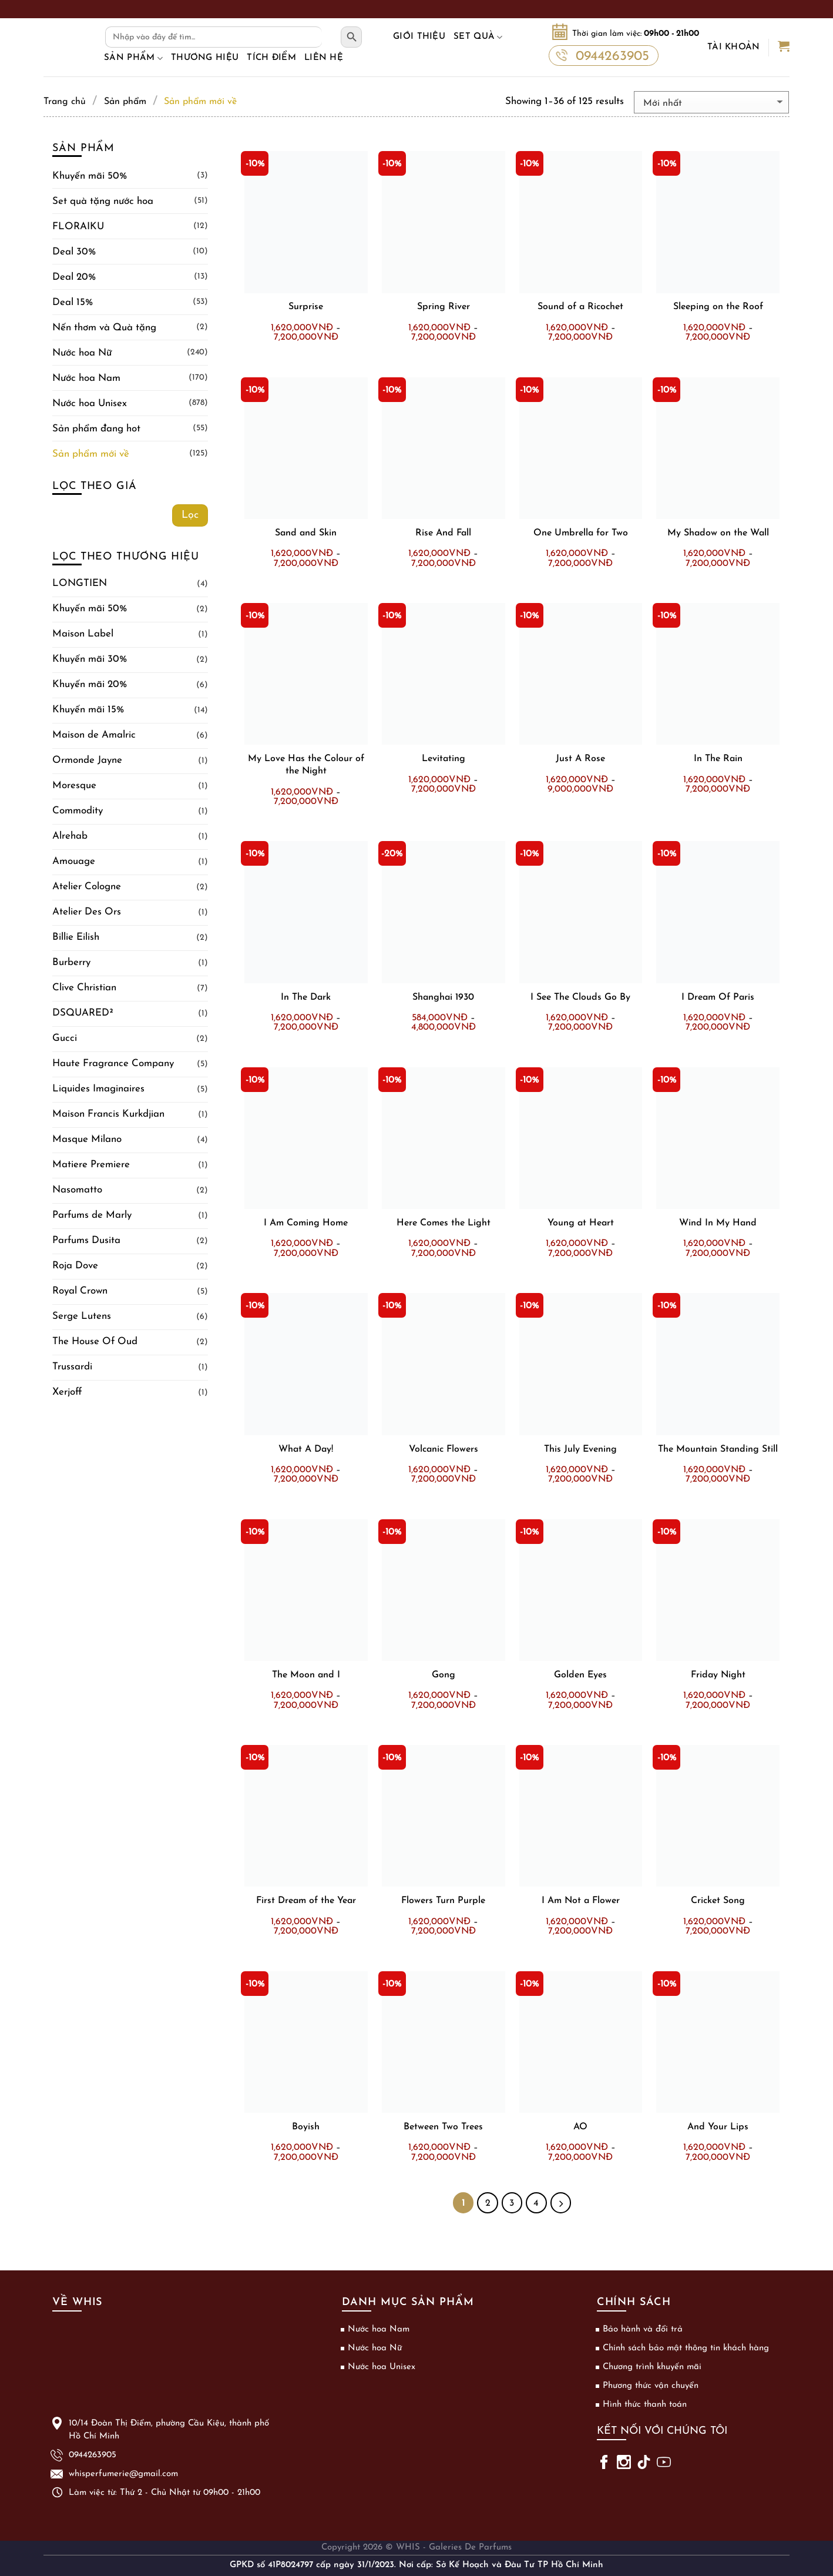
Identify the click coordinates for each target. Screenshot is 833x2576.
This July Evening (580, 1449)
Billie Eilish (75, 937)
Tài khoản (733, 47)
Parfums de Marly (92, 1215)
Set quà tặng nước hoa (102, 201)
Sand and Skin (306, 533)
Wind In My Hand (718, 1223)
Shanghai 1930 (443, 997)
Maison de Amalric (94, 735)
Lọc (190, 515)
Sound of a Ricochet (580, 306)
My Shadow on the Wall (718, 533)
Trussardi (72, 1367)
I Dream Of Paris (717, 997)
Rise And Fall (443, 533)
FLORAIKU (78, 227)
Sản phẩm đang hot (96, 429)
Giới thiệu (419, 36)
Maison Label (82, 634)
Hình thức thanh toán (645, 2404)
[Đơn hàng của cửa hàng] (711, 102)
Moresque (74, 785)
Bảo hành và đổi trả (643, 2329)
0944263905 (601, 55)
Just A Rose (580, 758)
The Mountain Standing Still (718, 1449)
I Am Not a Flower (581, 1900)
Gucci (64, 1038)
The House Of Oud (94, 1341)
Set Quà (478, 37)
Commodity (77, 811)
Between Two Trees (443, 2127)
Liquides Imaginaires (98, 1089)
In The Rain (718, 758)
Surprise (305, 306)
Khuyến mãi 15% (88, 710)
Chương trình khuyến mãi (652, 2367)
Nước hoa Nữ (82, 353)
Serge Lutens (81, 1316)
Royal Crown (80, 1291)
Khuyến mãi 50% (89, 176)
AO (580, 2127)
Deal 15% (72, 302)
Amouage (73, 861)
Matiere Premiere (91, 1165)
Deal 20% (74, 277)
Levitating (443, 758)
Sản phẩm (133, 58)
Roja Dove (75, 1266)
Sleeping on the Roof (718, 306)
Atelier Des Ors (86, 912)
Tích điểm (271, 57)
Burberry (71, 962)
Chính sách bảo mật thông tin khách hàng (686, 2348)
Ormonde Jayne (87, 760)
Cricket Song (718, 1900)
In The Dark (306, 997)
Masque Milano (87, 1139)
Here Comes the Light (444, 1223)
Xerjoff (67, 1392)
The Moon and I (306, 1675)
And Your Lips (717, 2127)
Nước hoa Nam (86, 378)
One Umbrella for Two (580, 533)
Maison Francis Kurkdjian (108, 1114)
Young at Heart (581, 1223)
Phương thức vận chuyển (650, 2385)
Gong (443, 1675)
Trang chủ (64, 101)
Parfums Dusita (86, 1240)
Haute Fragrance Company (113, 1063)
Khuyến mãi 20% (89, 684)
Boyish (306, 2127)
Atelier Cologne (86, 887)
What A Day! (305, 1449)
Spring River (443, 306)
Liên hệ (323, 57)
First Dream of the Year (306, 1900)
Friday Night (718, 1675)
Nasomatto (77, 1190)
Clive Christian (84, 988)
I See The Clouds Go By (580, 997)
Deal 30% (74, 252)
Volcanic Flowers (443, 1449)
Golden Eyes (580, 1675)
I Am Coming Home (306, 1223)
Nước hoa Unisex (89, 403)
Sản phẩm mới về (90, 454)
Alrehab (70, 836)
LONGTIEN (79, 583)
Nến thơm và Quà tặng (104, 328)
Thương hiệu (205, 57)
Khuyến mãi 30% (89, 659)
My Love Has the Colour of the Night (306, 765)
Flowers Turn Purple (443, 1900)
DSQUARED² (82, 1013)
